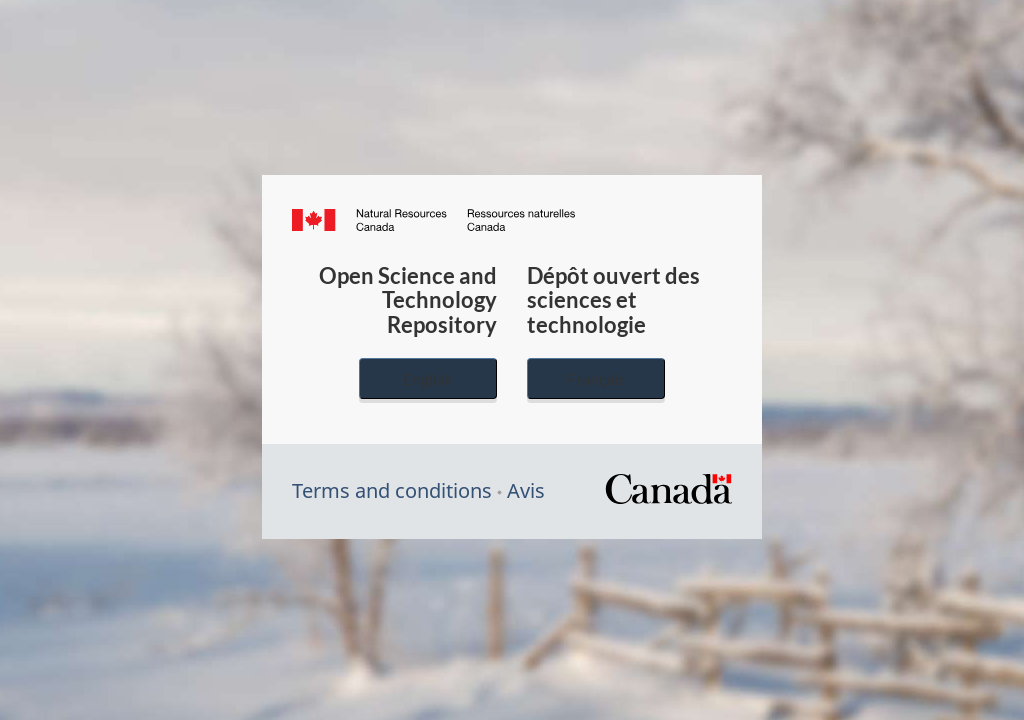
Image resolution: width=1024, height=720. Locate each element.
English (428, 378)
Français (596, 378)
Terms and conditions (392, 490)
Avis (526, 490)
